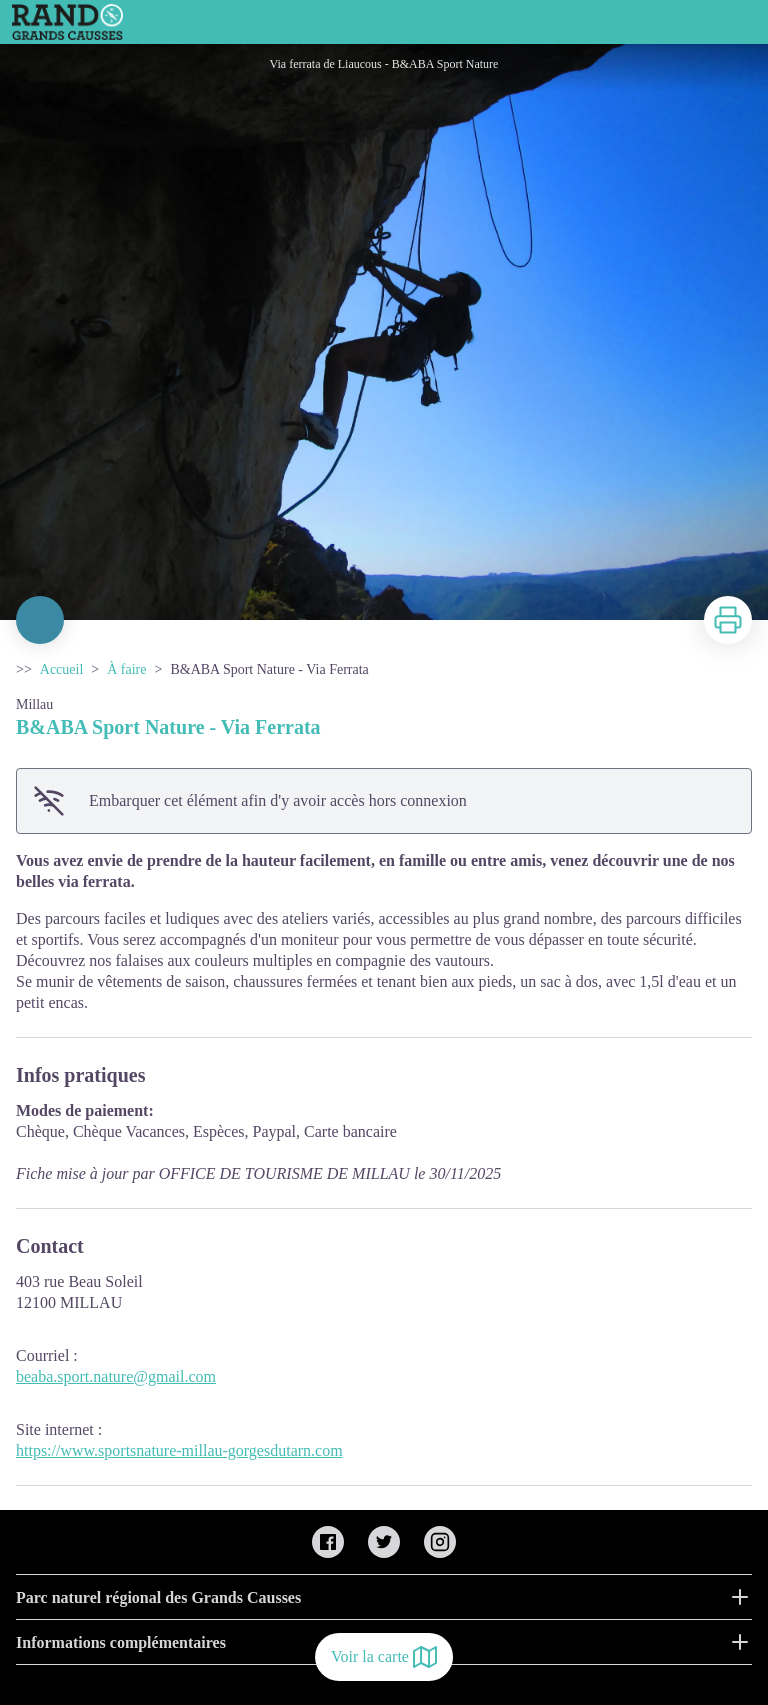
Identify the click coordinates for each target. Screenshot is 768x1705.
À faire (126, 669)
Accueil (62, 669)
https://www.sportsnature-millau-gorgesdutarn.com (179, 1450)
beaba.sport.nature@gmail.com (116, 1376)
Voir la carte (384, 1657)
